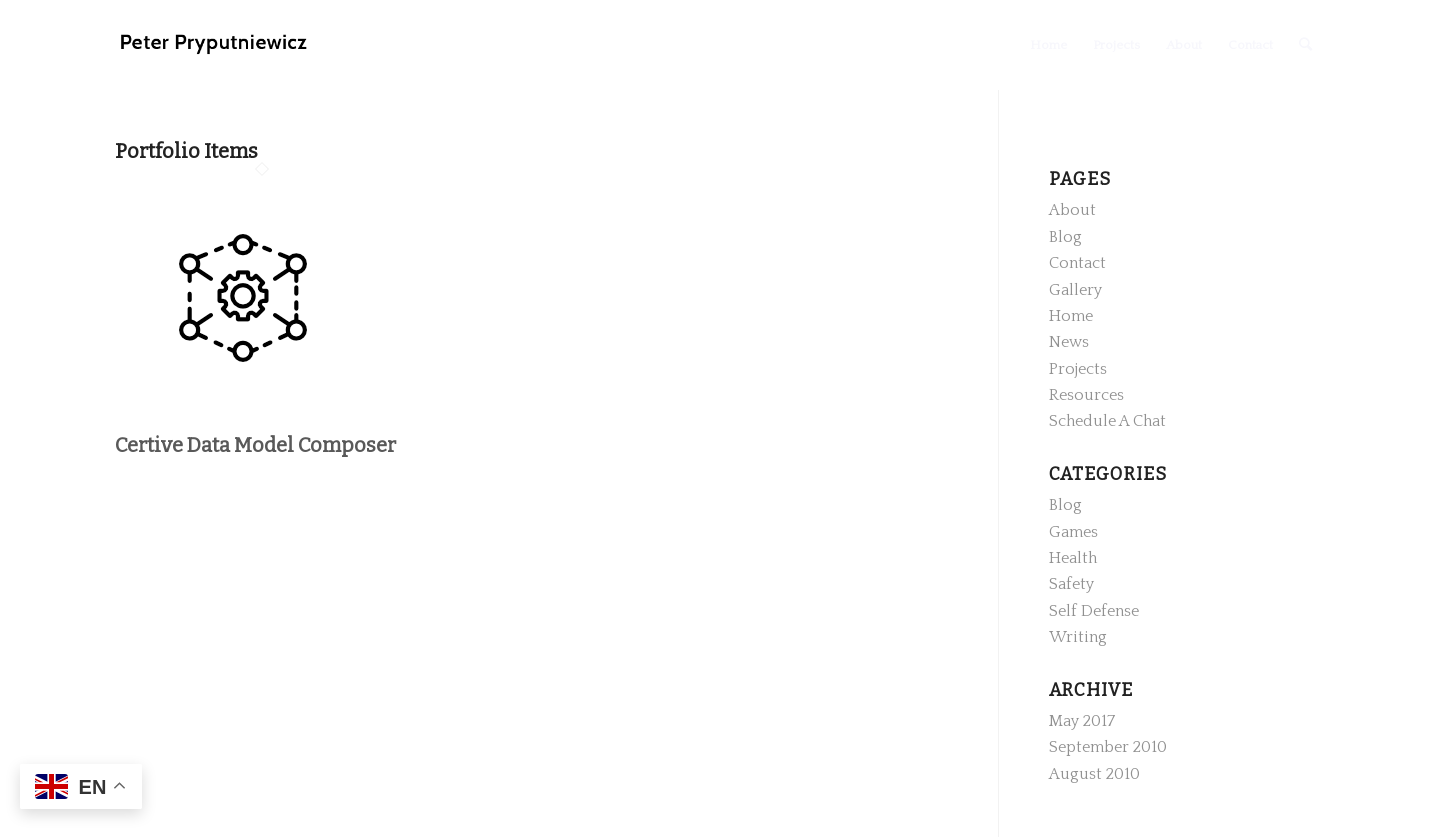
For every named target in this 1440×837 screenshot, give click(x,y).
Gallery (1075, 290)
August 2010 (1094, 774)
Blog (1065, 237)
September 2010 (1108, 747)
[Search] (1305, 45)
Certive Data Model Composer (255, 445)
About (1072, 210)
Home (1071, 316)
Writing (1078, 637)
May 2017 (1082, 721)
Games (1073, 532)
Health (1073, 558)
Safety (1071, 584)
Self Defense (1094, 611)
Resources (1086, 395)
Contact (1077, 263)
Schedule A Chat (1107, 421)
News (1069, 342)
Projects (1078, 369)
